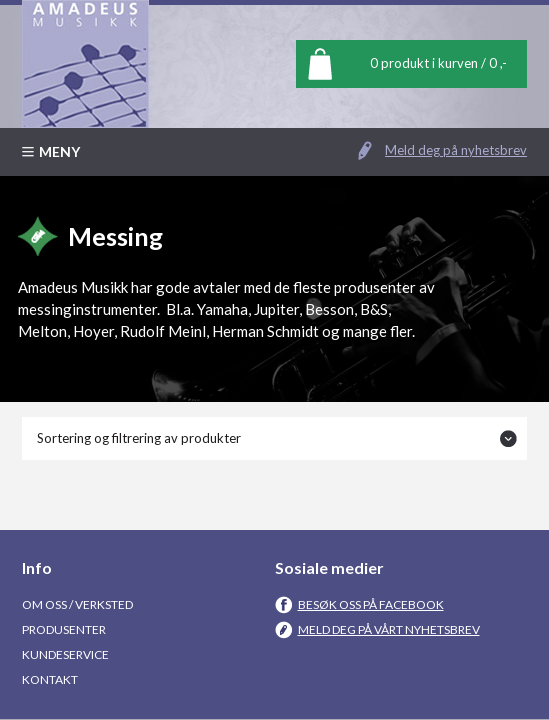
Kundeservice (65, 654)
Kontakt (50, 679)
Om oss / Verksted (77, 604)
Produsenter (64, 629)
